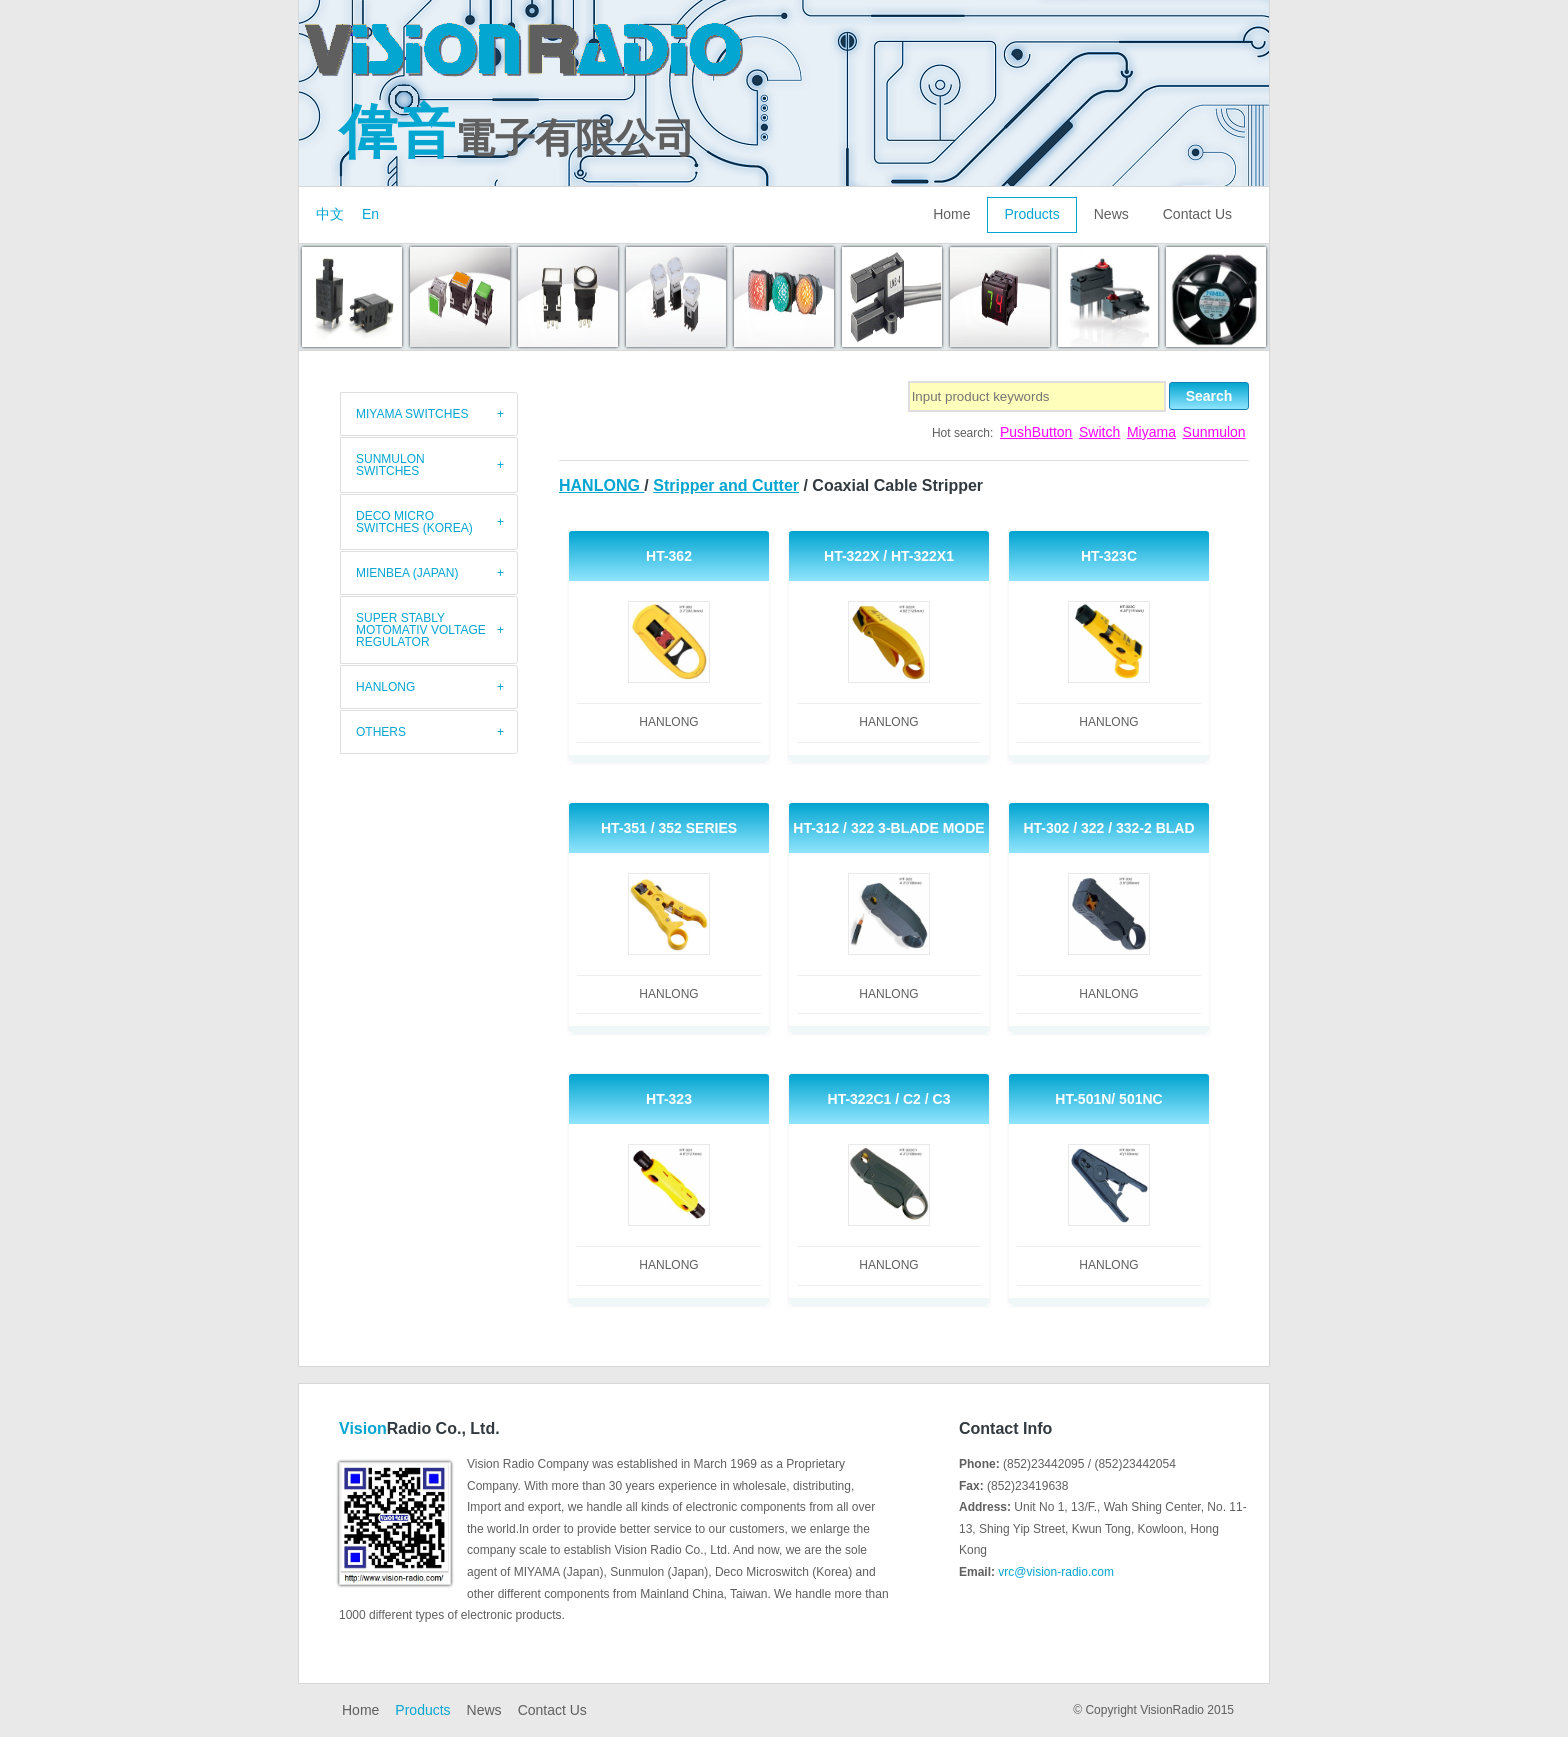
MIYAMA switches (412, 414)
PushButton (1036, 432)
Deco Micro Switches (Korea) (414, 522)
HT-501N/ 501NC (1108, 1099)
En (370, 214)
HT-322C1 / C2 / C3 (889, 1099)
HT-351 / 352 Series (669, 828)
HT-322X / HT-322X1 (889, 556)
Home (951, 214)
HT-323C (1109, 556)
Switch (1099, 432)
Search (1209, 396)
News (1111, 214)
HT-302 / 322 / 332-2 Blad (1108, 828)
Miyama (1151, 432)
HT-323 (669, 1099)
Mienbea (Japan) (407, 573)
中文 (330, 214)
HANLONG (601, 485)
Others (381, 732)
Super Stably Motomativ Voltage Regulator (421, 630)
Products (1031, 214)
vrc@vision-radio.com (1056, 1572)
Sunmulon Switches (390, 465)
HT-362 (669, 556)
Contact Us (1197, 214)
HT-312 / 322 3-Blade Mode (888, 828)
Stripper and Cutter (726, 485)
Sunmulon (1214, 432)
